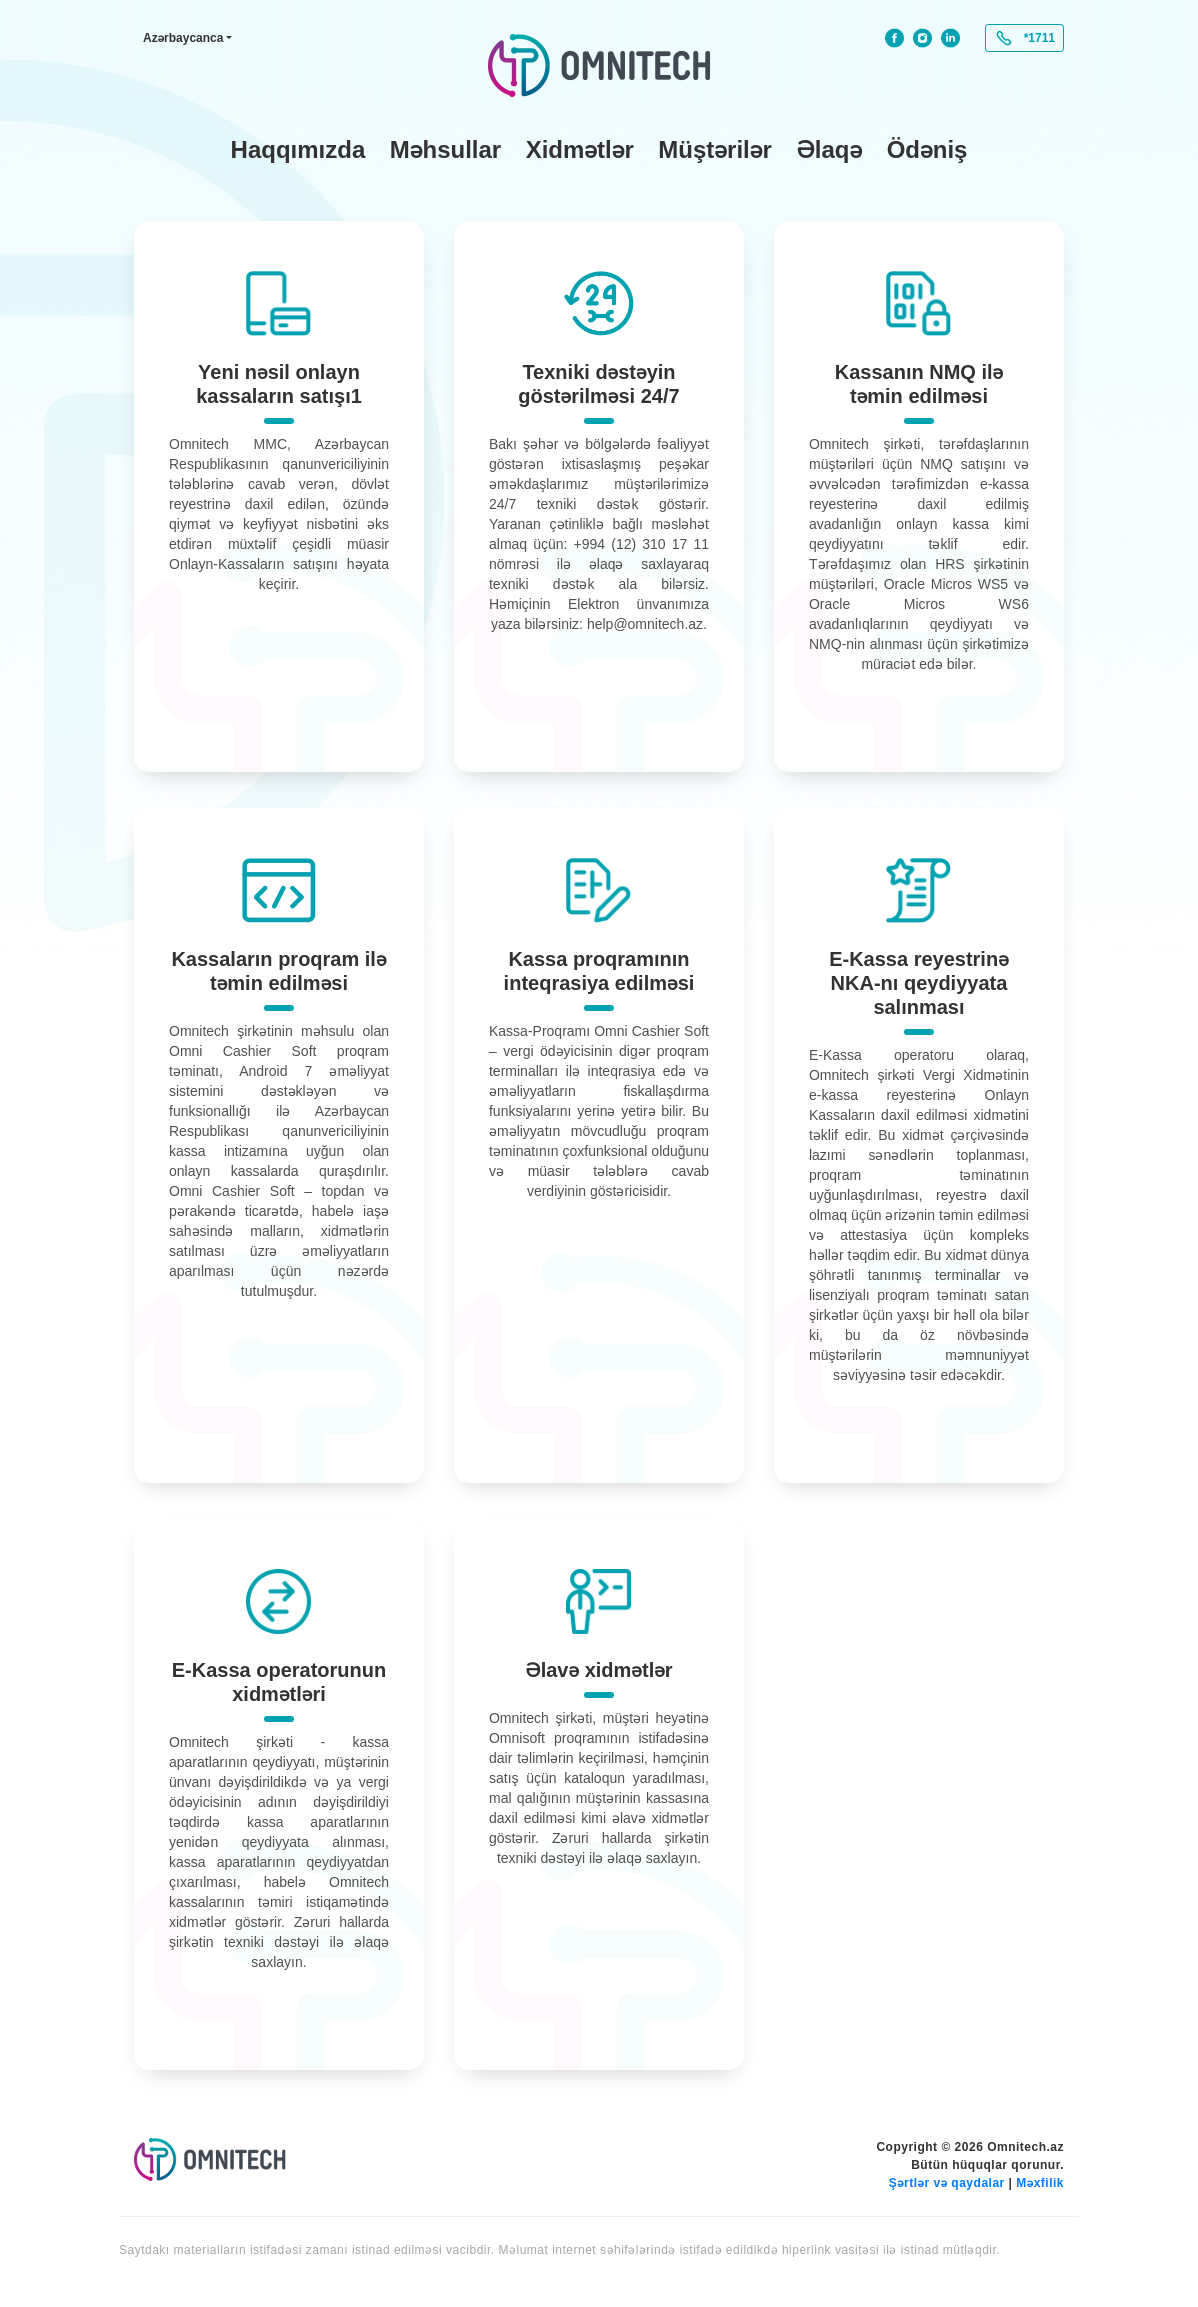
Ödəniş (927, 149)
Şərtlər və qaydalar (947, 2183)
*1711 (1039, 38)
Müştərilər (715, 149)
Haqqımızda (298, 149)
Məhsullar (445, 149)
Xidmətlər (580, 149)
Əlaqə (829, 149)
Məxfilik (1040, 2183)
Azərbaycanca (183, 38)
